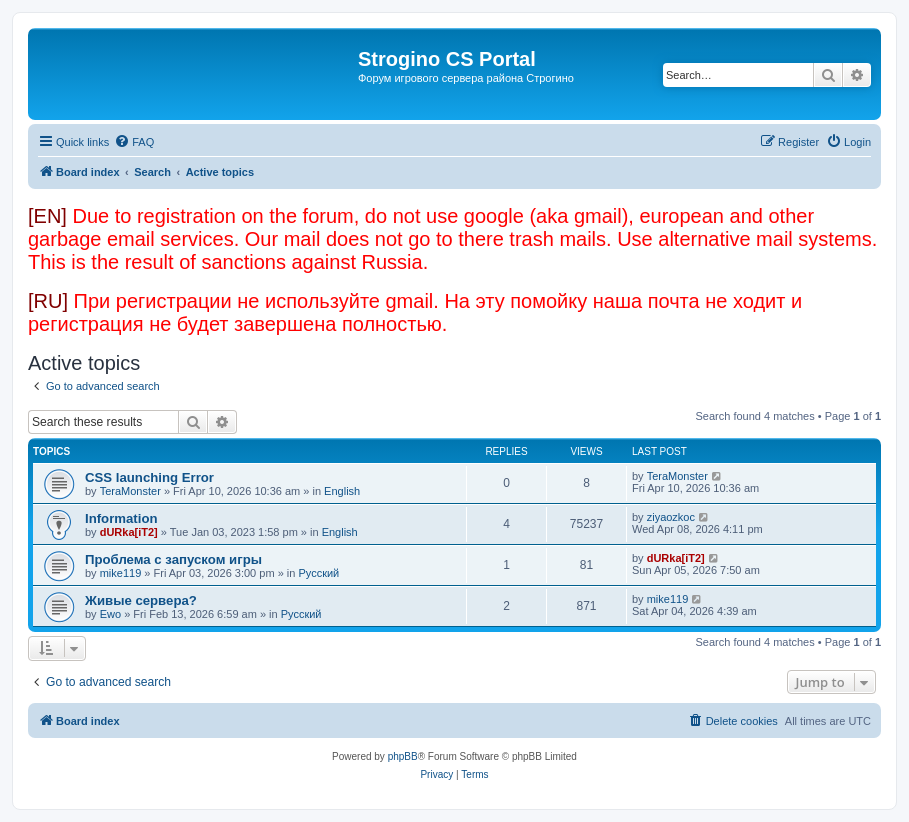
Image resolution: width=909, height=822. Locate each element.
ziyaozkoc (671, 517)
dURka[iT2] (129, 532)
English (342, 491)
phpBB (403, 756)
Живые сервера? (141, 600)
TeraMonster (130, 491)
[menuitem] (134, 142)
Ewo (110, 614)
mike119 (121, 573)
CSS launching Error (149, 477)
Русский (318, 573)
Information (121, 518)
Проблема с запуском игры (173, 559)
